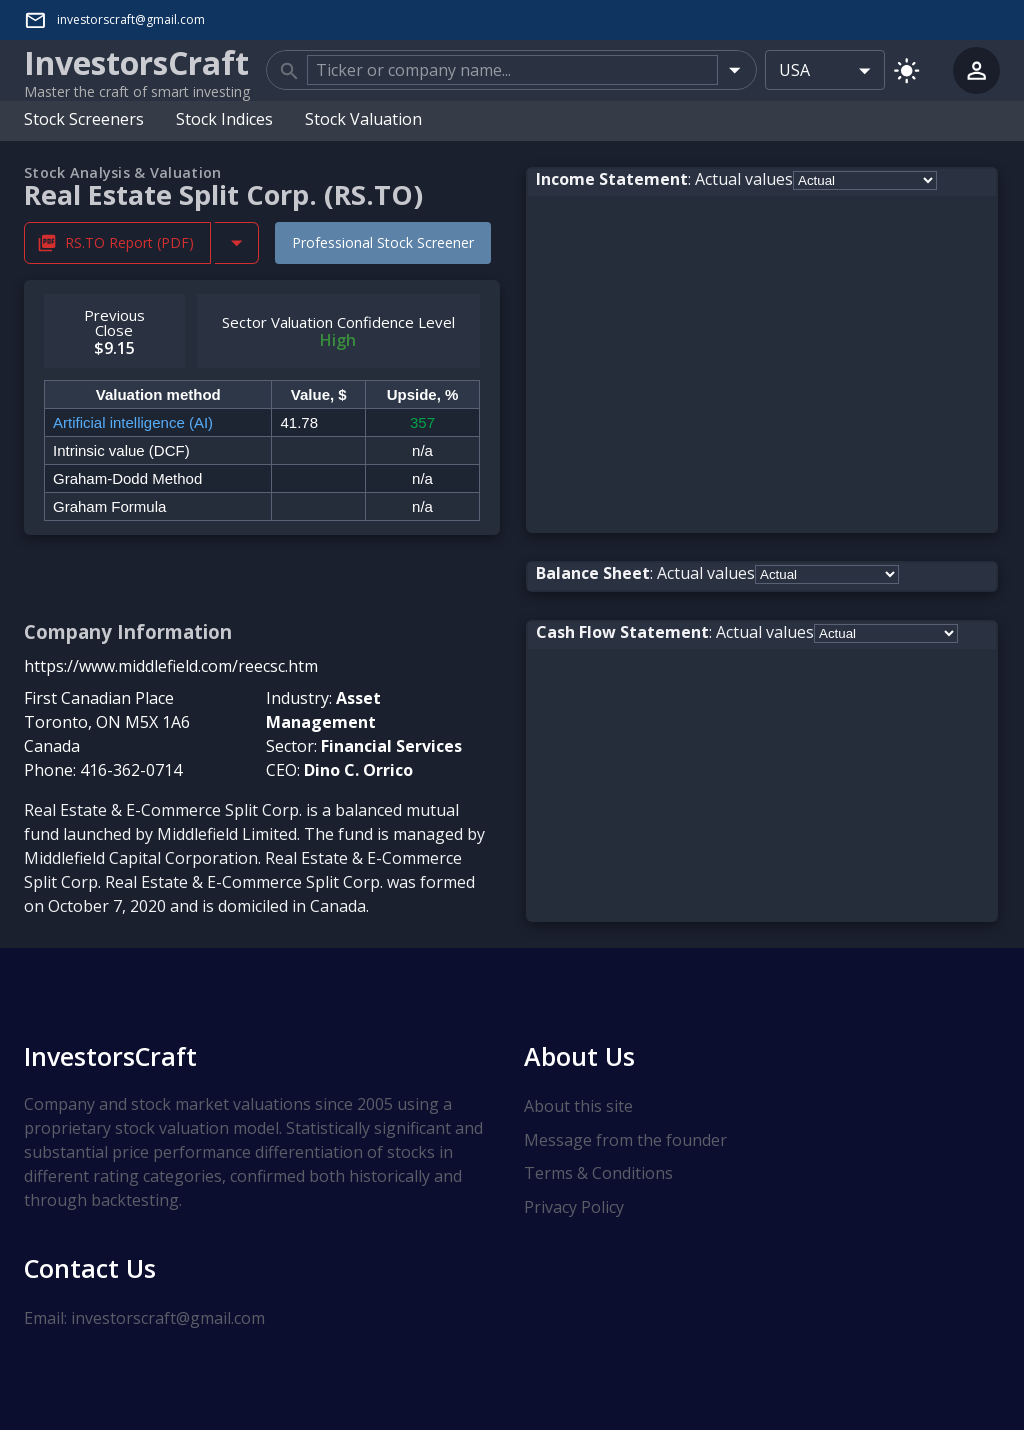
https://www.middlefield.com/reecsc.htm (171, 665)
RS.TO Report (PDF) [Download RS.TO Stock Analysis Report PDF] (117, 242)
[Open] (734, 69)
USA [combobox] (794, 70)
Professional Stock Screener (383, 241)
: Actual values (664, 178)
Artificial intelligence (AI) (133, 421)
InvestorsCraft (110, 1056)
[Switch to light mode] (906, 69)
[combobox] (512, 70)
